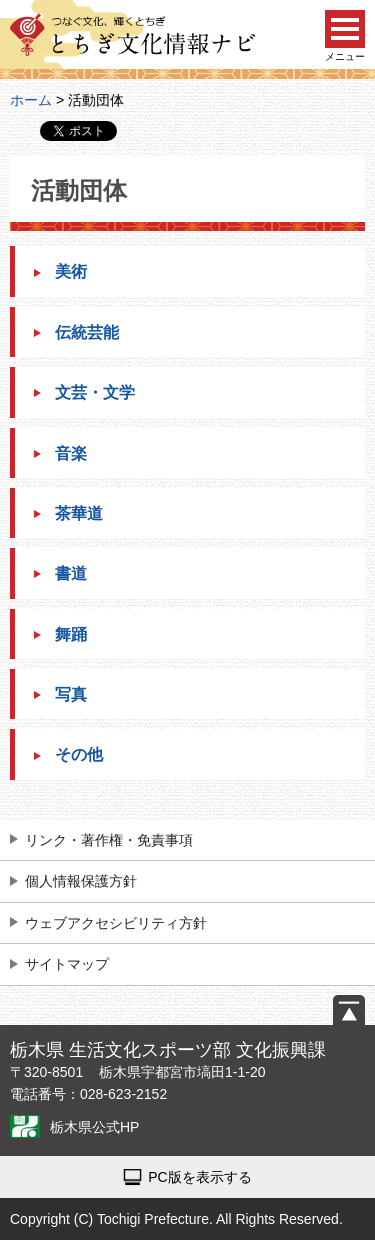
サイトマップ (67, 964)
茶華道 (79, 513)
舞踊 (71, 634)
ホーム (31, 100)
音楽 (71, 453)
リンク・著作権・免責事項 (109, 840)
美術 (71, 271)
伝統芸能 (87, 332)
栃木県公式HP (94, 1127)
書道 (71, 573)
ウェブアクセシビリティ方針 (116, 923)
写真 (71, 694)
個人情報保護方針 (81, 881)
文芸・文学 (95, 392)
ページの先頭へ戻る (349, 1010)
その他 (79, 754)
